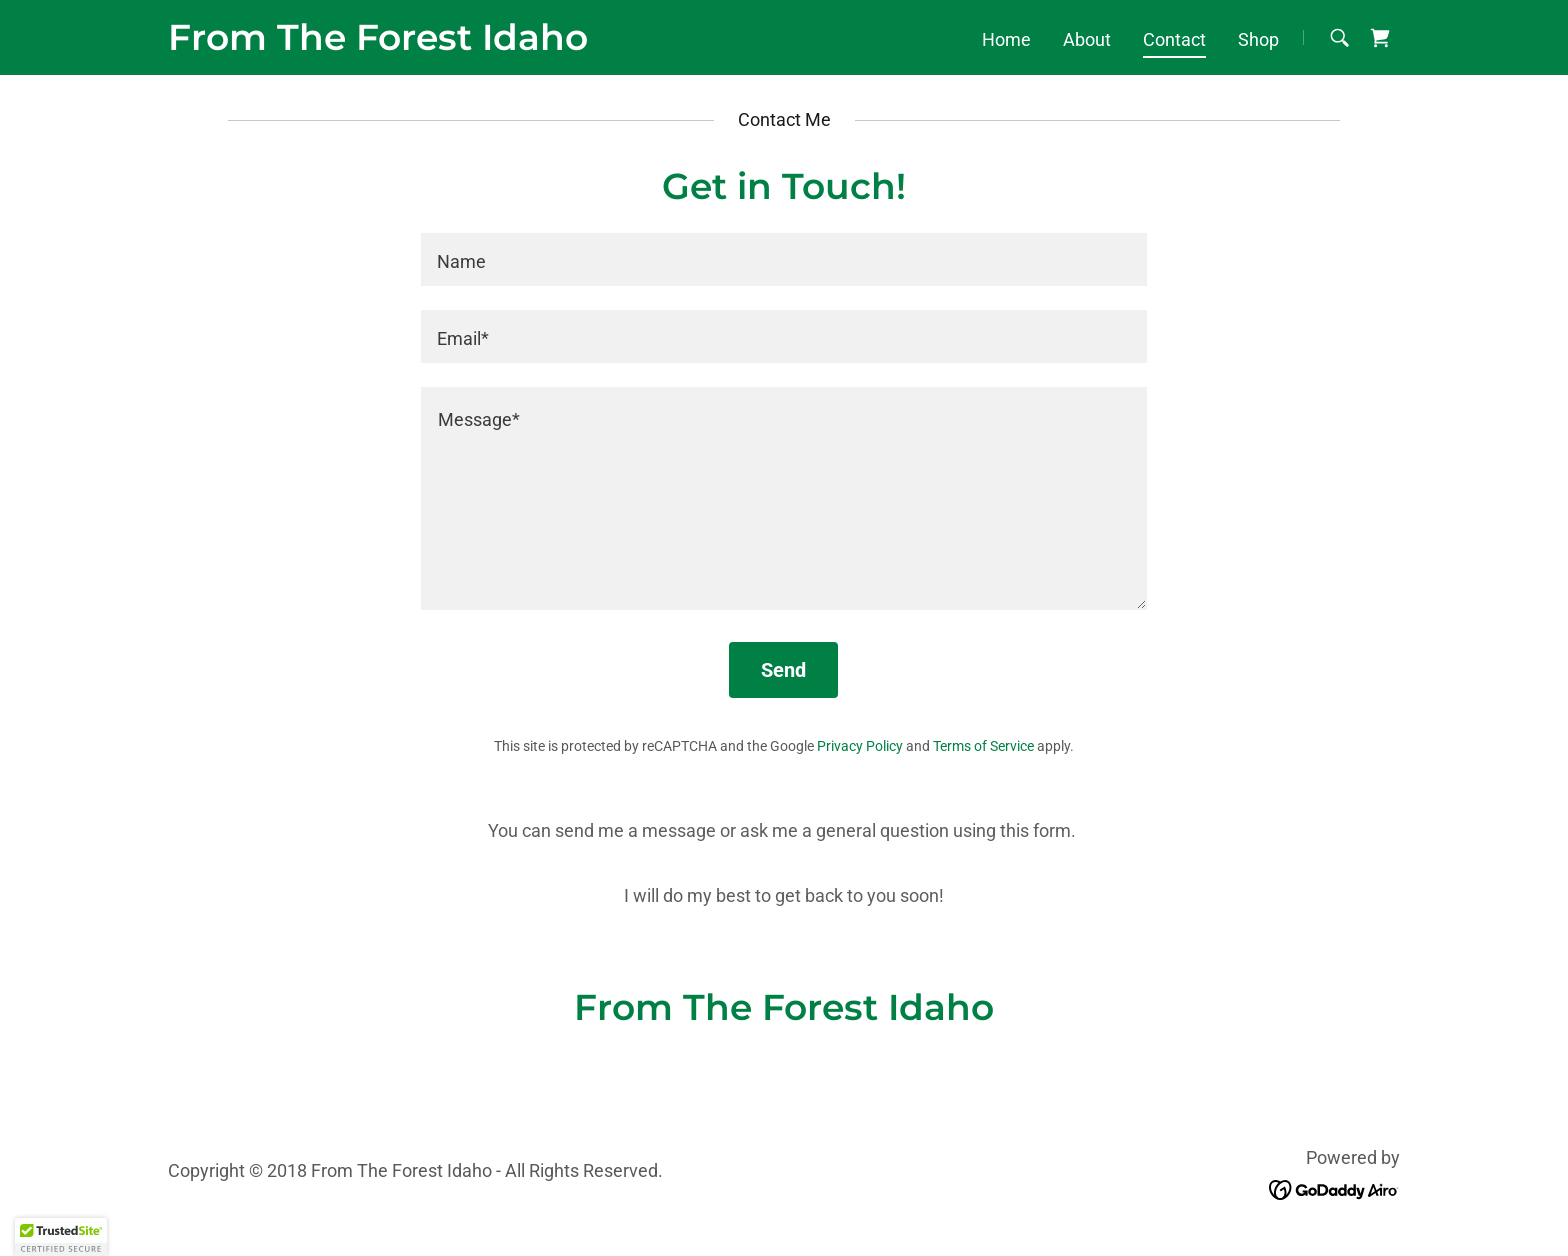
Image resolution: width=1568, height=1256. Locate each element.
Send (783, 670)
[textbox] (783, 259)
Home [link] (1006, 39)
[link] (378, 43)
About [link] (1087, 39)
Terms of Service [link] (983, 746)
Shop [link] (1258, 39)
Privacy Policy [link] (860, 746)
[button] (61, 1237)
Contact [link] (1174, 39)
